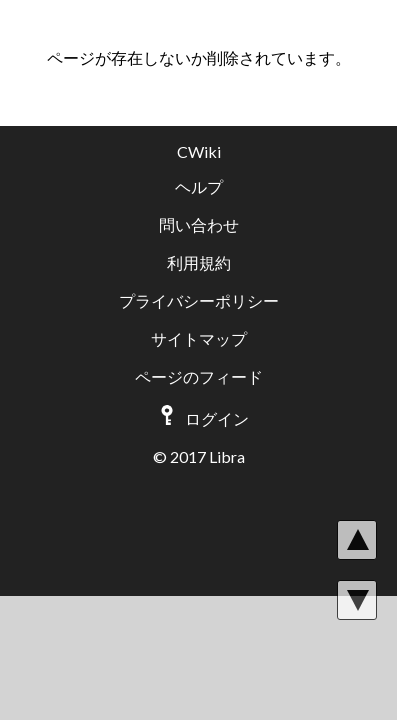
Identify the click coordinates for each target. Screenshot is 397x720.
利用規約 (199, 262)
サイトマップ (199, 338)
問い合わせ (199, 224)
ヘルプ (199, 186)
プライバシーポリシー (199, 300)
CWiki (199, 151)
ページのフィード (199, 376)
